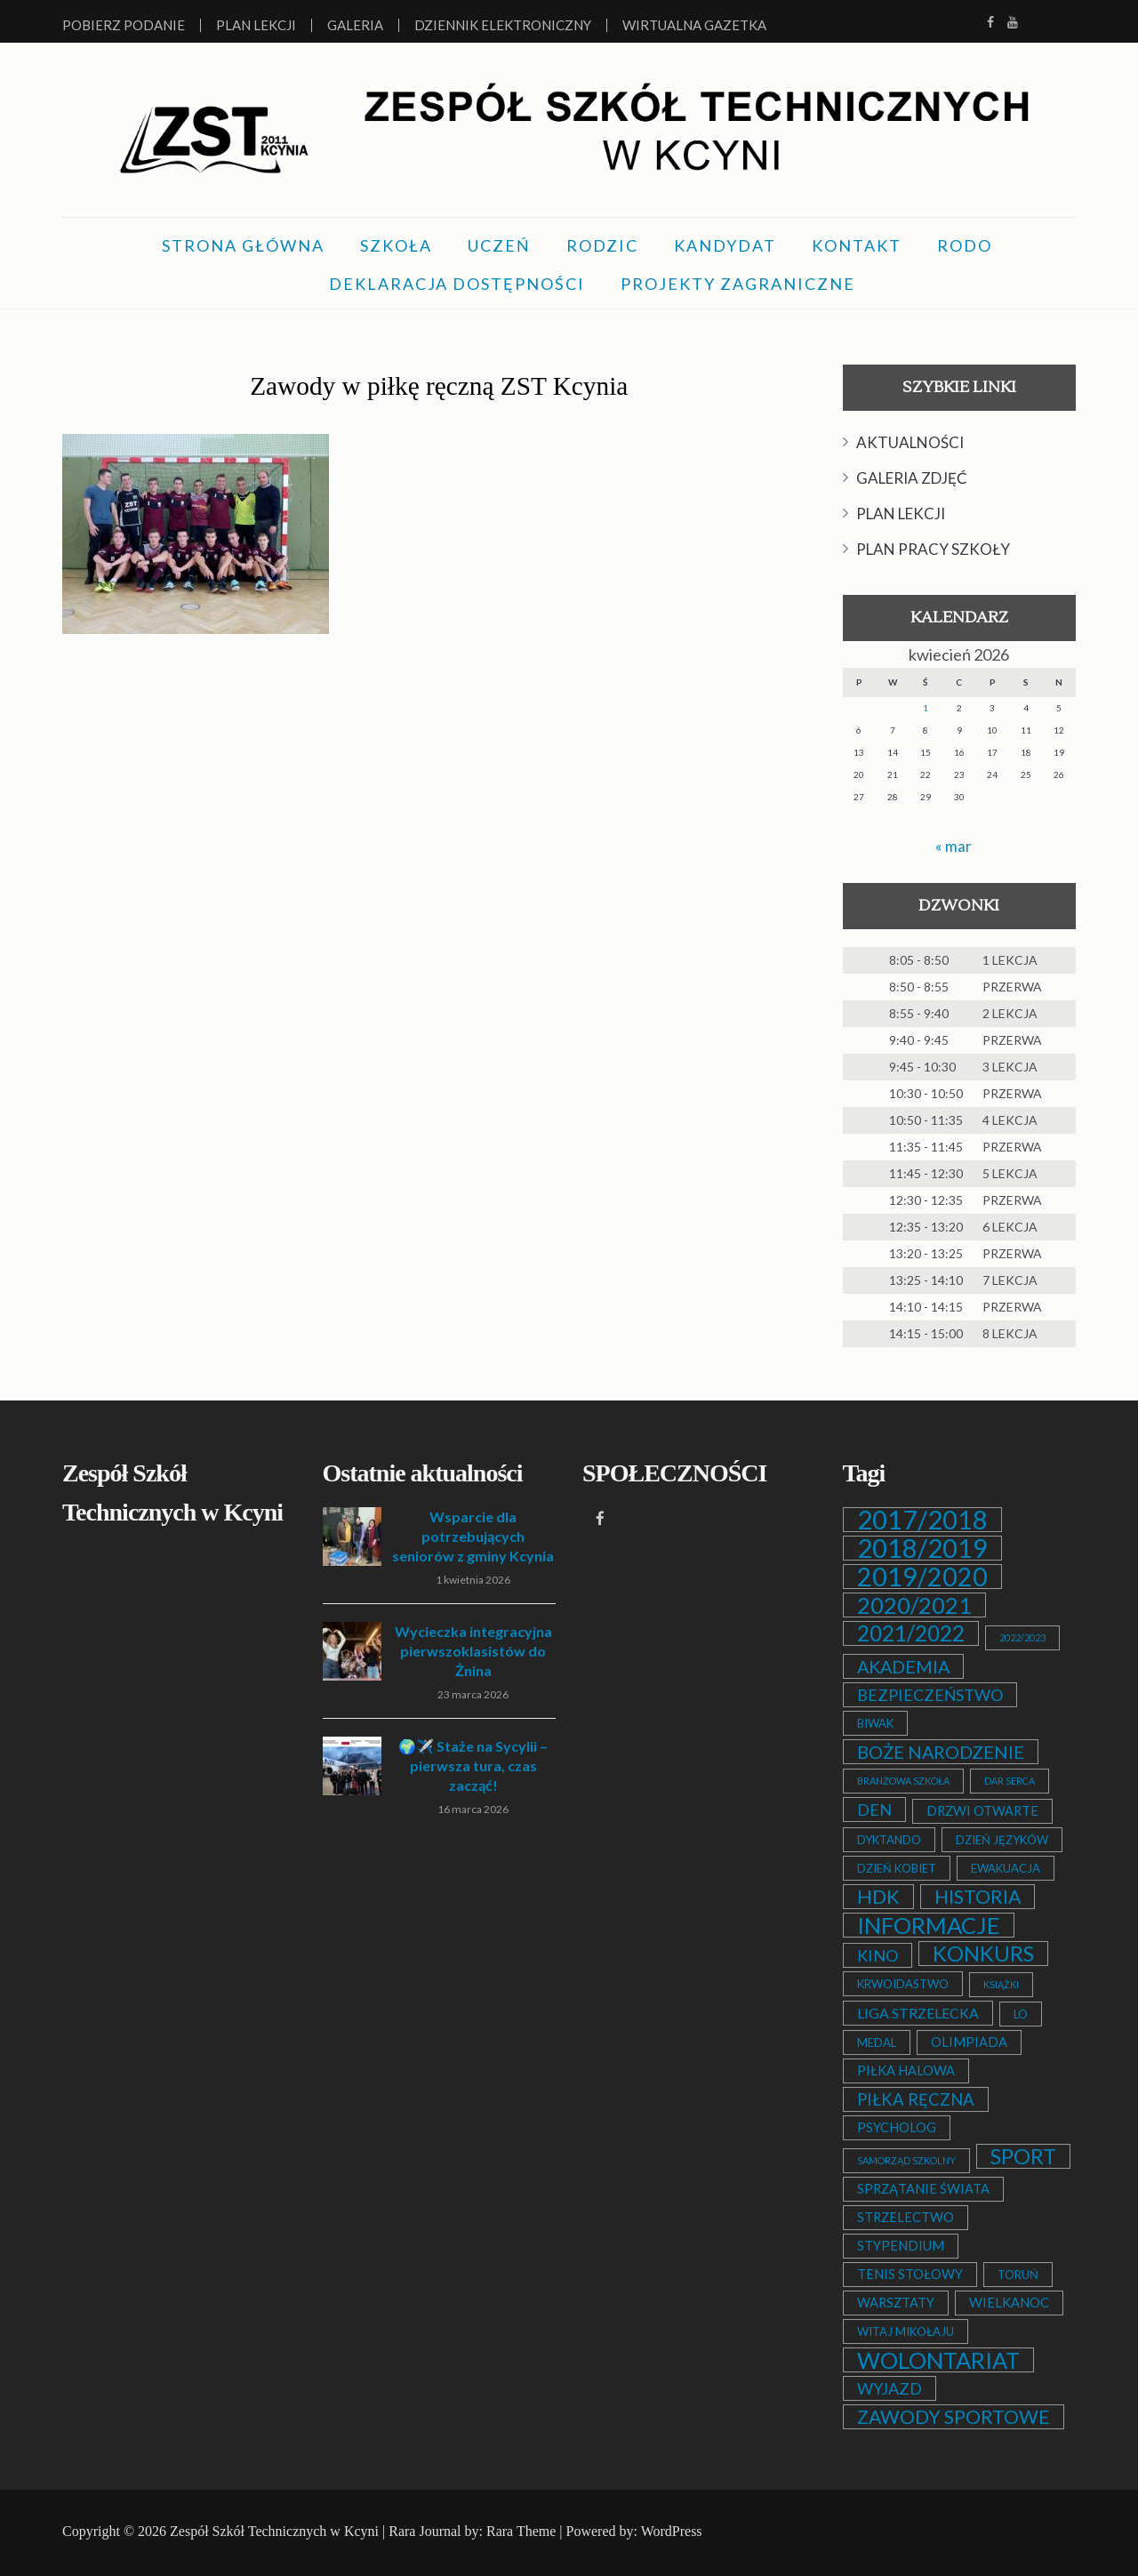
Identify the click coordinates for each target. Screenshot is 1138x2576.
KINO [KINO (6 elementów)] (877, 1955)
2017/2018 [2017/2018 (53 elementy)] (922, 1519)
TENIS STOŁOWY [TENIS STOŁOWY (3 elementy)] (910, 2274)
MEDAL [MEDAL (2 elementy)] (876, 2042)
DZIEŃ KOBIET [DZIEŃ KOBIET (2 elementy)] (896, 1868)
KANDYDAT (725, 245)
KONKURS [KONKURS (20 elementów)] (983, 1953)
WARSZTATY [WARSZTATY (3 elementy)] (895, 2302)
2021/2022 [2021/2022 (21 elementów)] (911, 1633)
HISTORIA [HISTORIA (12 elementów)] (977, 1896)
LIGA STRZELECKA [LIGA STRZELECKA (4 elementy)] (918, 2012)
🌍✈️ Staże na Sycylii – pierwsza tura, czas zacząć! (473, 1765)
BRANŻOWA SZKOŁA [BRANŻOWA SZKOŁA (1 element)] (903, 1780)
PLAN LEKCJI (900, 513)
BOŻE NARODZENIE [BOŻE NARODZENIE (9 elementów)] (940, 1751)
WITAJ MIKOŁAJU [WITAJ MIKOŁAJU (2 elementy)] (905, 2331)
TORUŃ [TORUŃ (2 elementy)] (1018, 2274)
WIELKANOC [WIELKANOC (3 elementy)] (1009, 2302)
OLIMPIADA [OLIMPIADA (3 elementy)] (969, 2042)
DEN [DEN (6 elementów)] (874, 1809)
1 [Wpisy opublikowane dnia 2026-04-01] (925, 707)
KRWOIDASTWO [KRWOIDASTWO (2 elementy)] (903, 1984)
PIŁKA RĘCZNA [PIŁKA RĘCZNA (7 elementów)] (915, 2099)
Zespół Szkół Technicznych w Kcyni (274, 2531)
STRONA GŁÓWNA (243, 245)
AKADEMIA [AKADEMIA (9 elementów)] (903, 1666)
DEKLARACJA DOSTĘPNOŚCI (457, 283)
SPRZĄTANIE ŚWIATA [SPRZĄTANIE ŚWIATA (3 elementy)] (923, 2188)
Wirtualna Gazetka (694, 25)
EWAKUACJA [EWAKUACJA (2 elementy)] (1005, 1868)
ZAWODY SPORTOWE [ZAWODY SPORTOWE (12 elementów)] (953, 2416)
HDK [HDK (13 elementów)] (878, 1896)
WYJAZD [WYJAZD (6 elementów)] (889, 2388)
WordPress (671, 2531)
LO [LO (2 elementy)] (1021, 2014)
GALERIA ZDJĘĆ (911, 478)
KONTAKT (857, 245)
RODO (964, 245)
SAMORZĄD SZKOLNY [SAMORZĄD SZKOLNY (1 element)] (906, 2160)
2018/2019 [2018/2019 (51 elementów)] (922, 1548)
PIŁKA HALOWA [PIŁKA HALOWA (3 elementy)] (906, 2070)
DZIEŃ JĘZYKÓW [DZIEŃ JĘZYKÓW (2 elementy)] (1002, 1840)
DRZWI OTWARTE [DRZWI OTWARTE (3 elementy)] (982, 1810)
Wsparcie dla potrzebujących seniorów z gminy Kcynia (473, 1536)
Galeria (355, 25)
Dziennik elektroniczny (502, 25)
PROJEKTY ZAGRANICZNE (738, 283)
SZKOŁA (396, 245)
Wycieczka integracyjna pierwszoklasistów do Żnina (473, 1651)
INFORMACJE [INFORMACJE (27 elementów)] (928, 1925)
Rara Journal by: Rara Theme (472, 2531)
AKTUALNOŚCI (910, 442)
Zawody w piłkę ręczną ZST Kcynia (439, 384)
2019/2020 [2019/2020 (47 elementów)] (922, 1576)
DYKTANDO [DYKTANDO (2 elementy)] (889, 1840)
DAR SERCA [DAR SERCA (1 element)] (1009, 1780)
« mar (953, 845)
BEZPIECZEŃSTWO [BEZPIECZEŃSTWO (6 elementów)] (930, 1695)
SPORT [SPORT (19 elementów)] (1023, 2156)
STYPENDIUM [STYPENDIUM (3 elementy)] (900, 2245)
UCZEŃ (499, 245)
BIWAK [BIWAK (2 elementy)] (875, 1723)
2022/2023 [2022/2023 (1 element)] (1022, 1637)
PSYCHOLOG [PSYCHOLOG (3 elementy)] (896, 2127)
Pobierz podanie (123, 25)
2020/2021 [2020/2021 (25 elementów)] (914, 1605)
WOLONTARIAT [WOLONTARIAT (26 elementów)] (938, 2359)
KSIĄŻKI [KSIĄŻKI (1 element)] (1001, 1984)
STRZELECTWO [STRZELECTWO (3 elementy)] (905, 2217)
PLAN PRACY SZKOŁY (933, 549)
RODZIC (602, 245)
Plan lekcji (256, 25)
